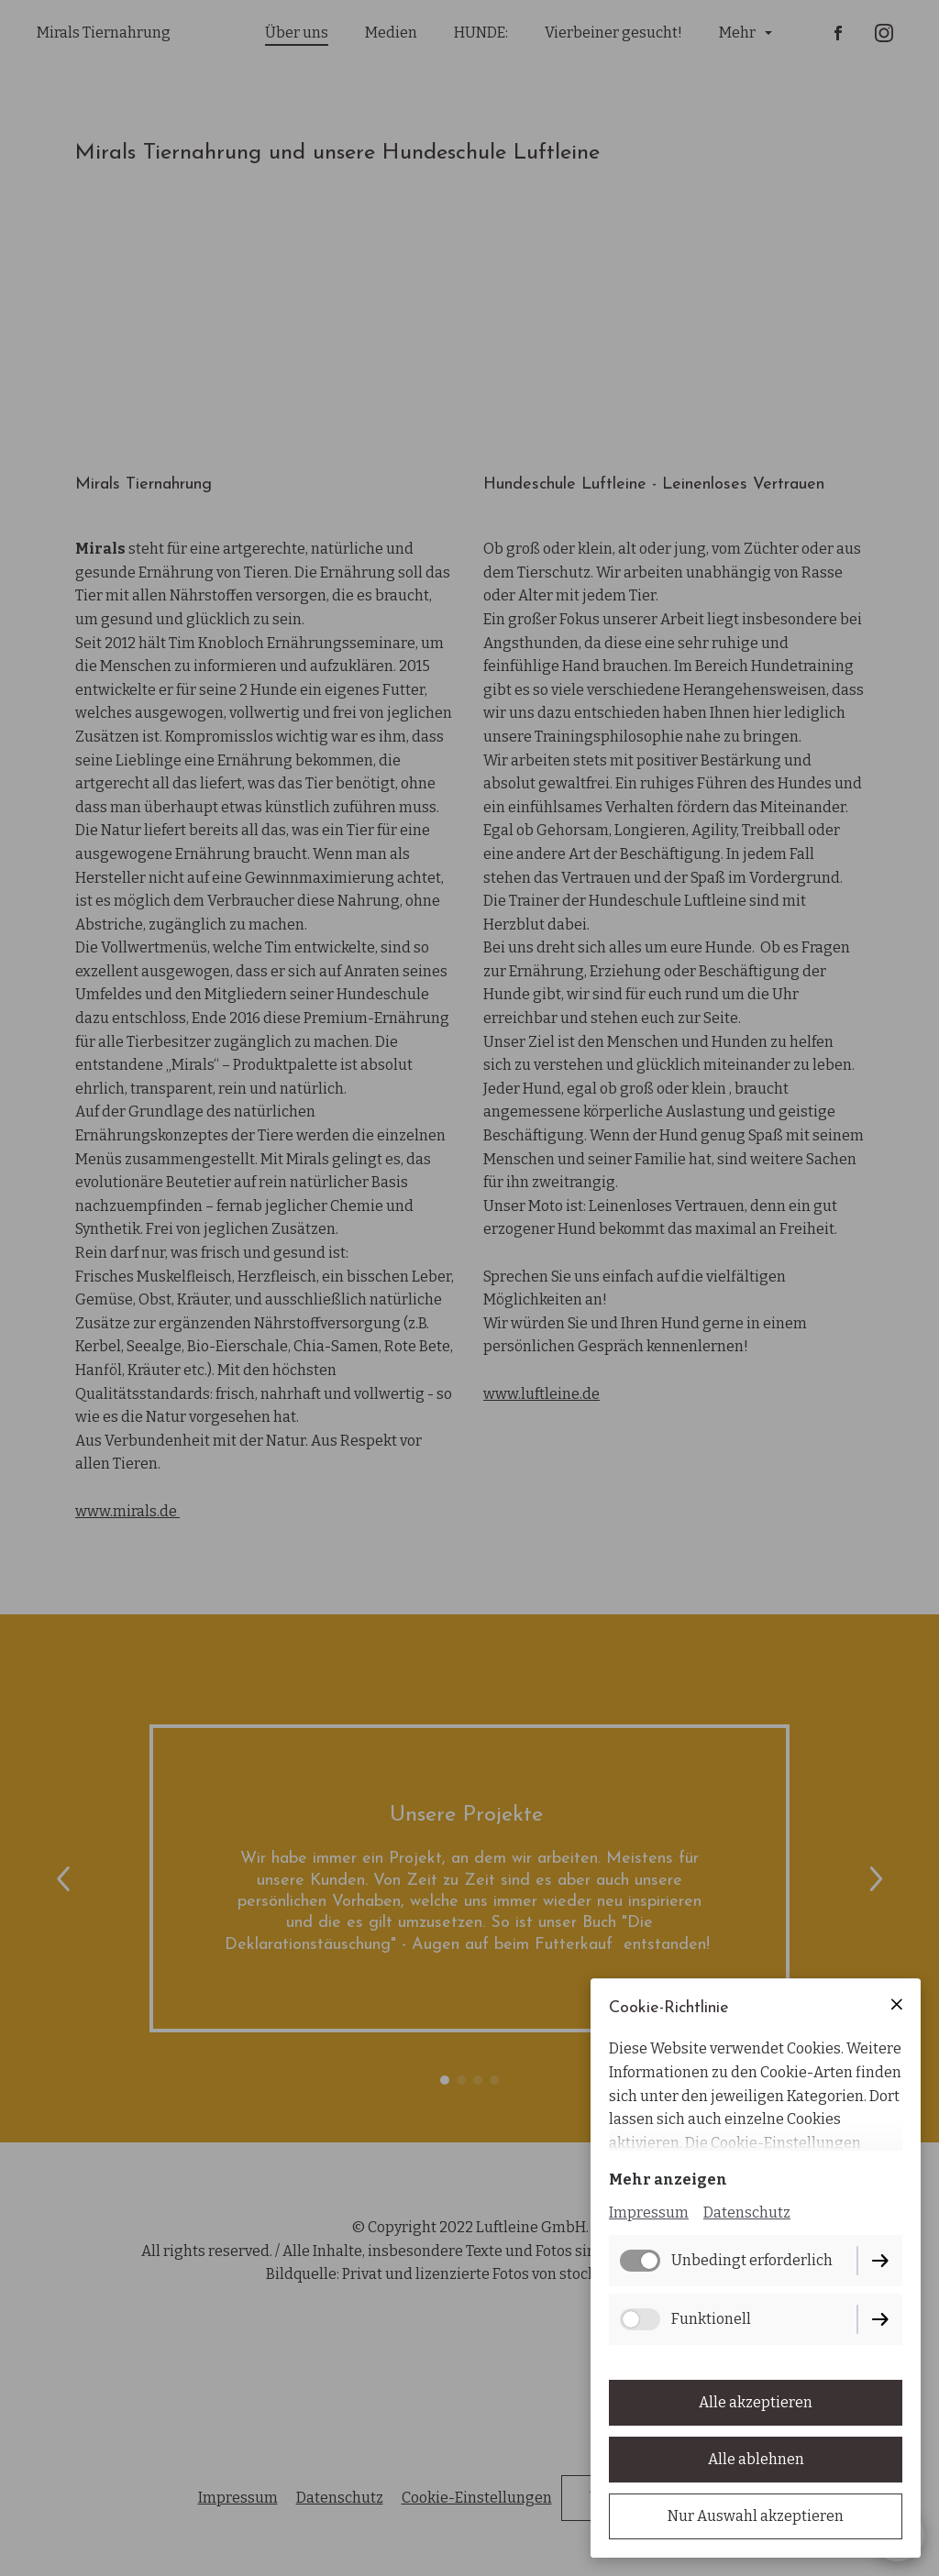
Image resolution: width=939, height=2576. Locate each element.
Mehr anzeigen (668, 2179)
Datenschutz (746, 2212)
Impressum (649, 2212)
